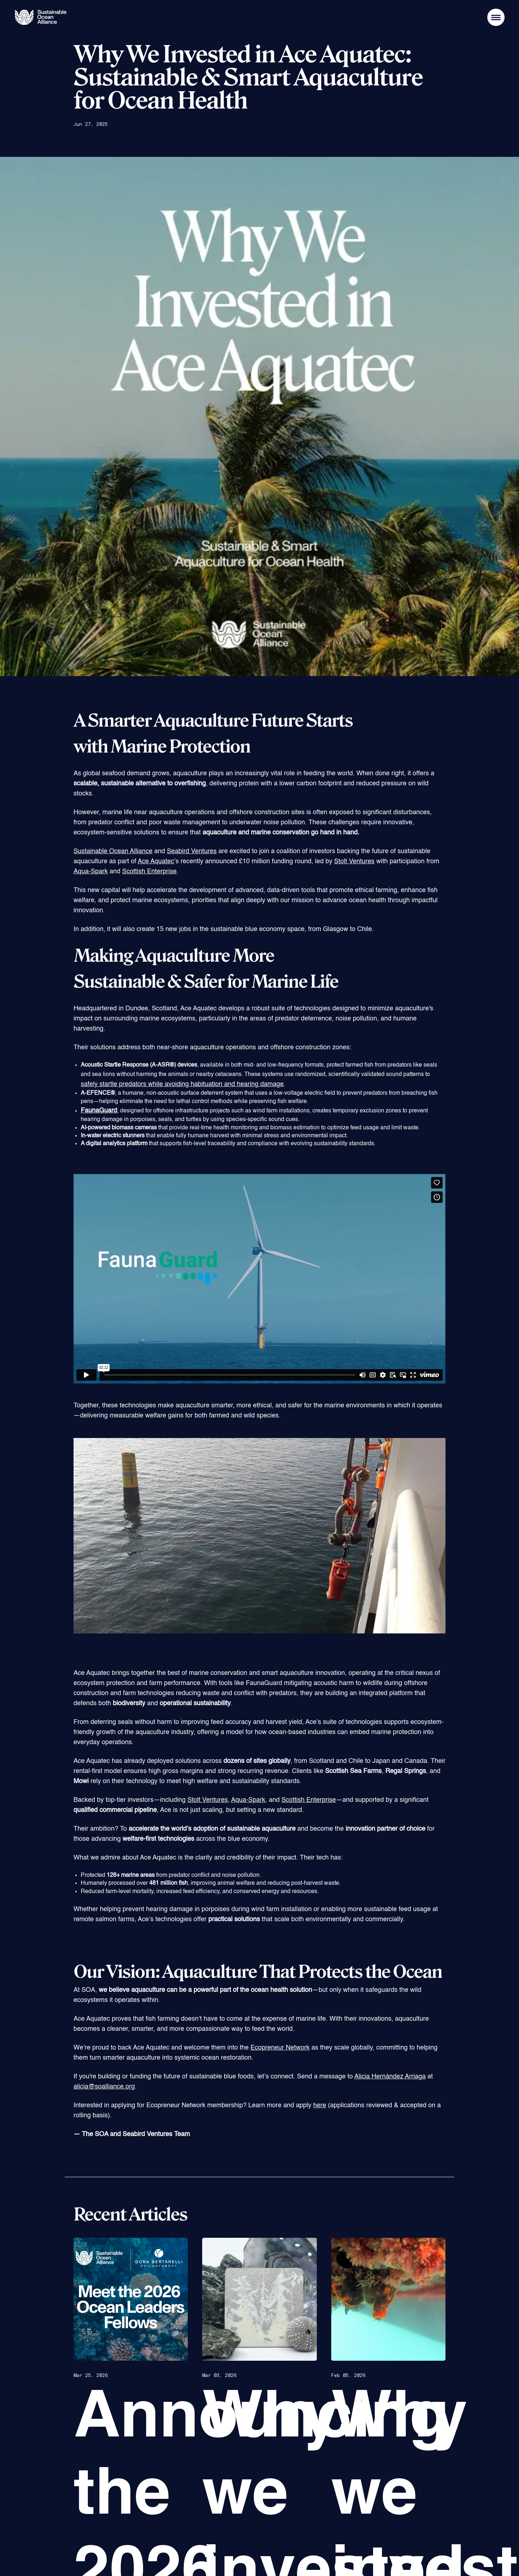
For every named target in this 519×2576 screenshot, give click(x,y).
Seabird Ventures (192, 851)
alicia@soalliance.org (104, 2086)
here (319, 2105)
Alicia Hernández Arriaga (390, 2076)
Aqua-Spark (91, 871)
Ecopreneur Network (280, 2048)
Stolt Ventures (354, 861)
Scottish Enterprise (149, 871)
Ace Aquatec (156, 861)
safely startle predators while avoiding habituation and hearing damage (182, 1084)
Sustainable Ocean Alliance (113, 851)
